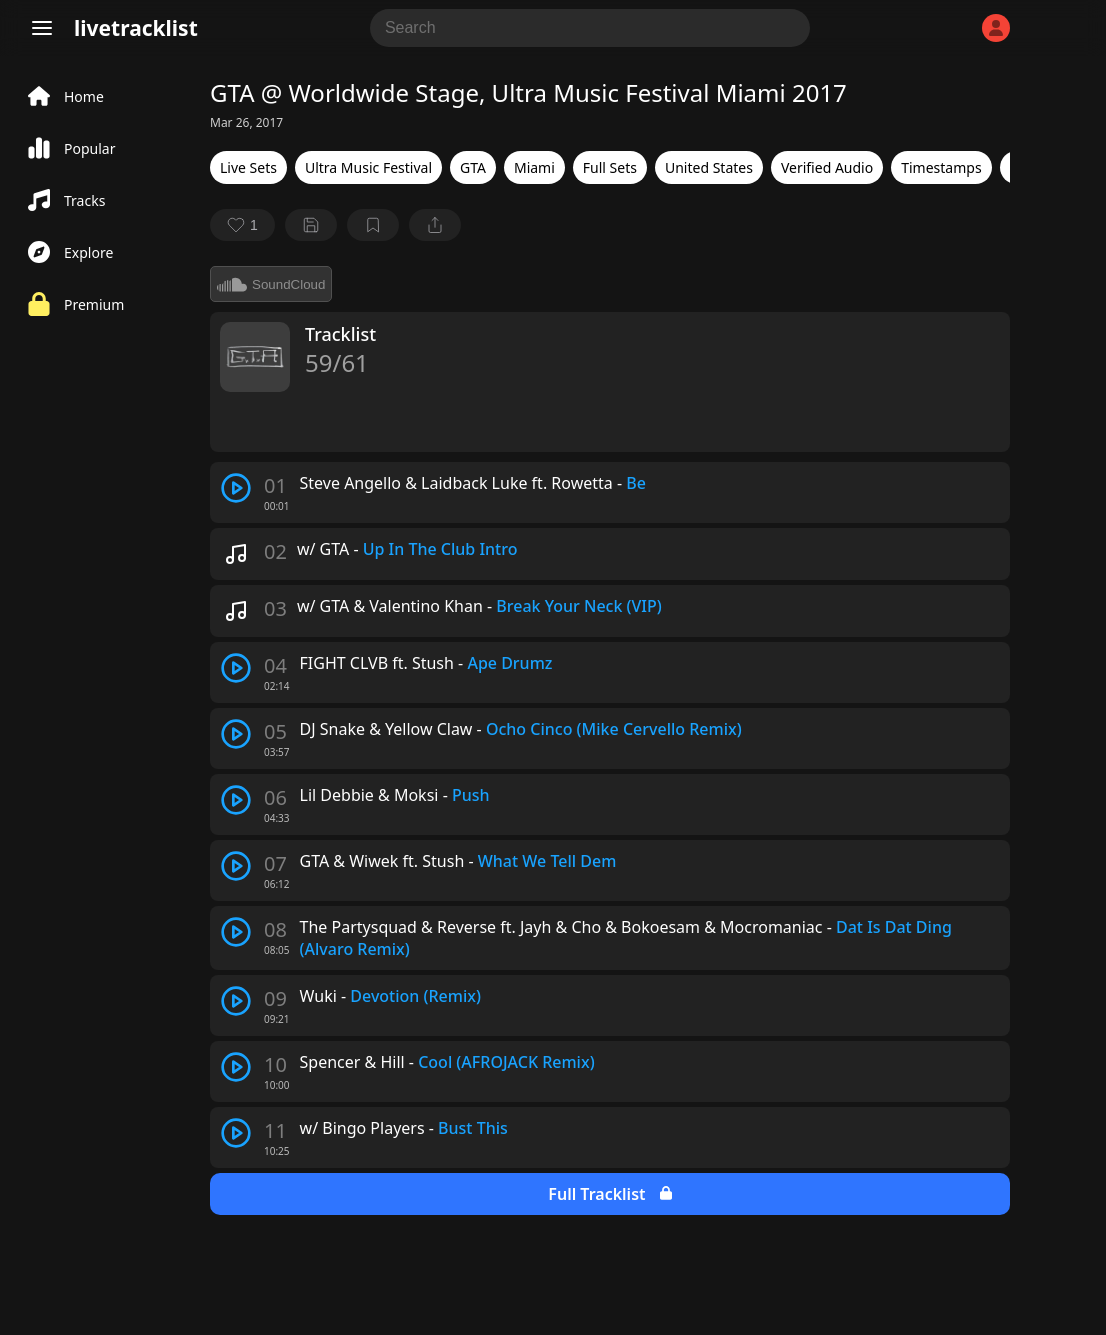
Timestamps (941, 167)
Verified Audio (827, 167)
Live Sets (248, 167)
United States (709, 167)
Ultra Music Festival (368, 167)
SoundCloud (271, 284)
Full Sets (610, 167)
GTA (473, 167)
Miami (534, 167)
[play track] (236, 488)
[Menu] (42, 28)
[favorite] (242, 225)
